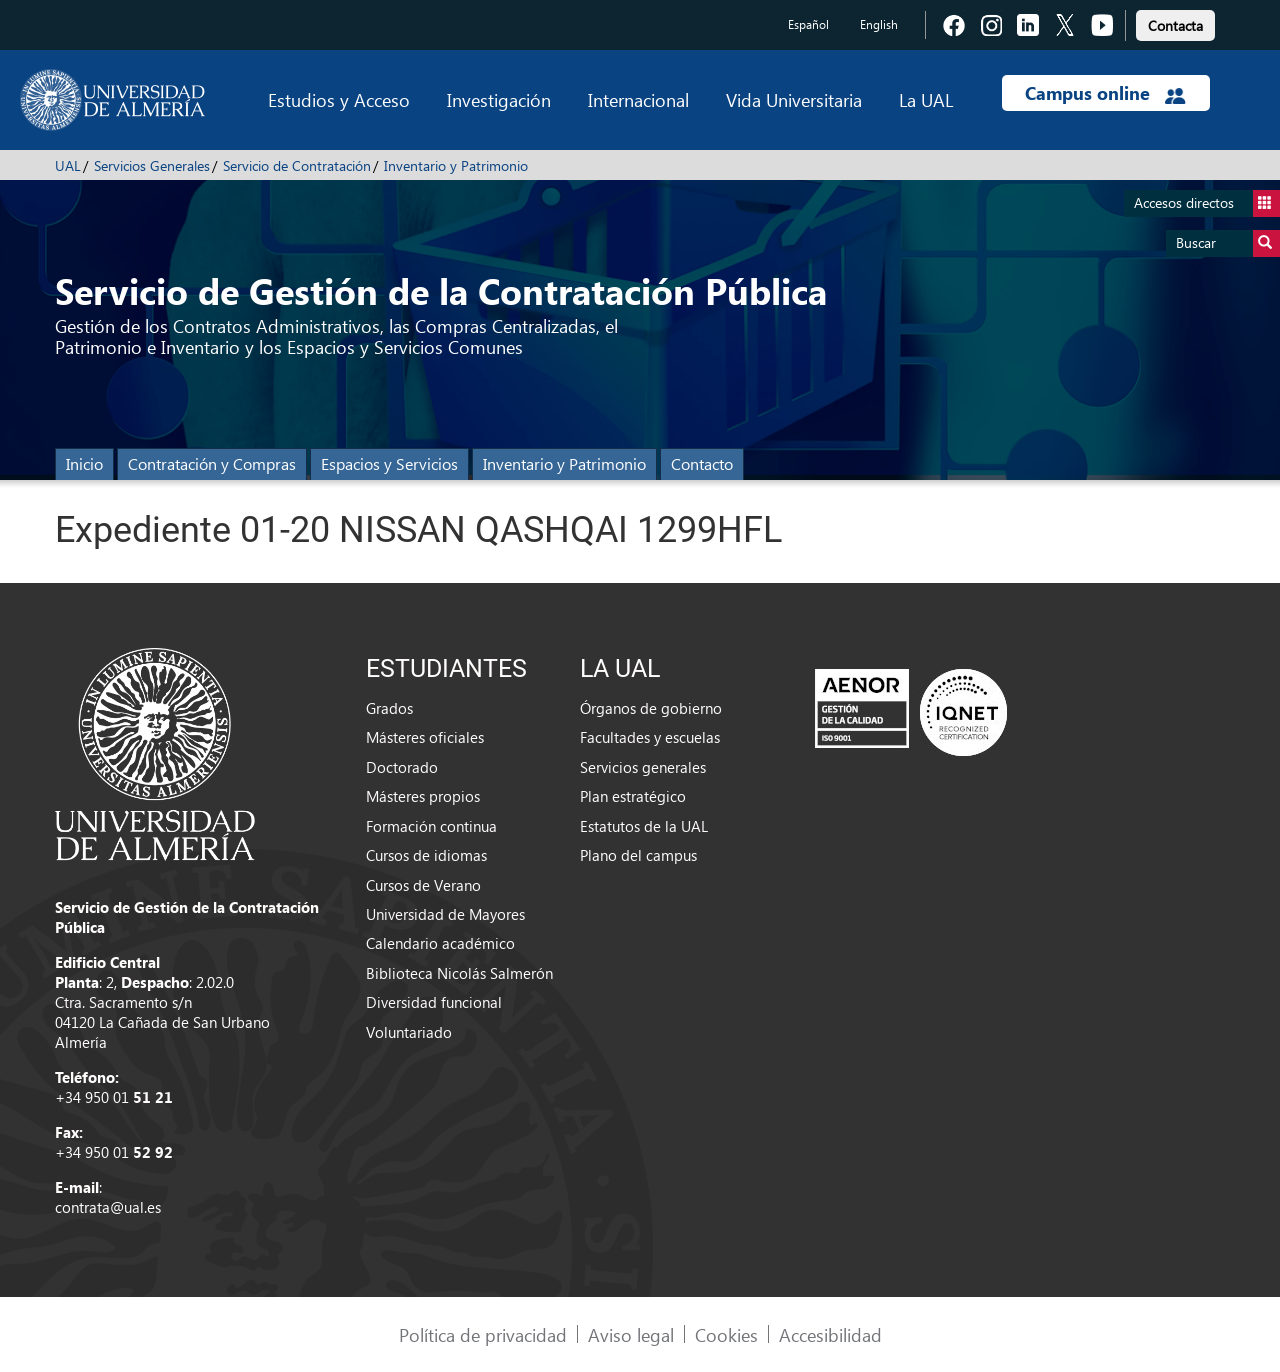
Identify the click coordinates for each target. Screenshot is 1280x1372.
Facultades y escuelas (650, 737)
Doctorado (402, 767)
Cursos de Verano (423, 885)
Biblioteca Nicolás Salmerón (459, 973)
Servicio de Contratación (297, 165)
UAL (68, 165)
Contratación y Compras (212, 463)
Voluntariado (409, 1032)
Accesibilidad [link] (830, 1334)
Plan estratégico (633, 796)
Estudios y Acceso (339, 99)
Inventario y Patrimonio (456, 165)
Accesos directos (1207, 203)
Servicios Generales (152, 165)
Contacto (702, 463)
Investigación (499, 99)
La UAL (926, 99)
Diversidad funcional (434, 1002)
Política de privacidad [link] (483, 1334)
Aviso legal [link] (631, 1334)
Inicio (84, 463)
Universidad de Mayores (445, 914)
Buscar (1228, 243)
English (879, 24)
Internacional (638, 99)
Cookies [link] (726, 1334)
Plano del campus (638, 855)
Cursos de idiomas (426, 855)
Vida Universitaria (794, 99)
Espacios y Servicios (389, 463)
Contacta (1175, 25)
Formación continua (431, 826)
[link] (1175, 22)
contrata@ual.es (108, 1207)
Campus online (1105, 93)
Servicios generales (643, 767)
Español (808, 24)
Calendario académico (440, 943)
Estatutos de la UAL (644, 826)
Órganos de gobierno (651, 708)
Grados (389, 708)
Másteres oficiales (425, 737)
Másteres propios (423, 796)
